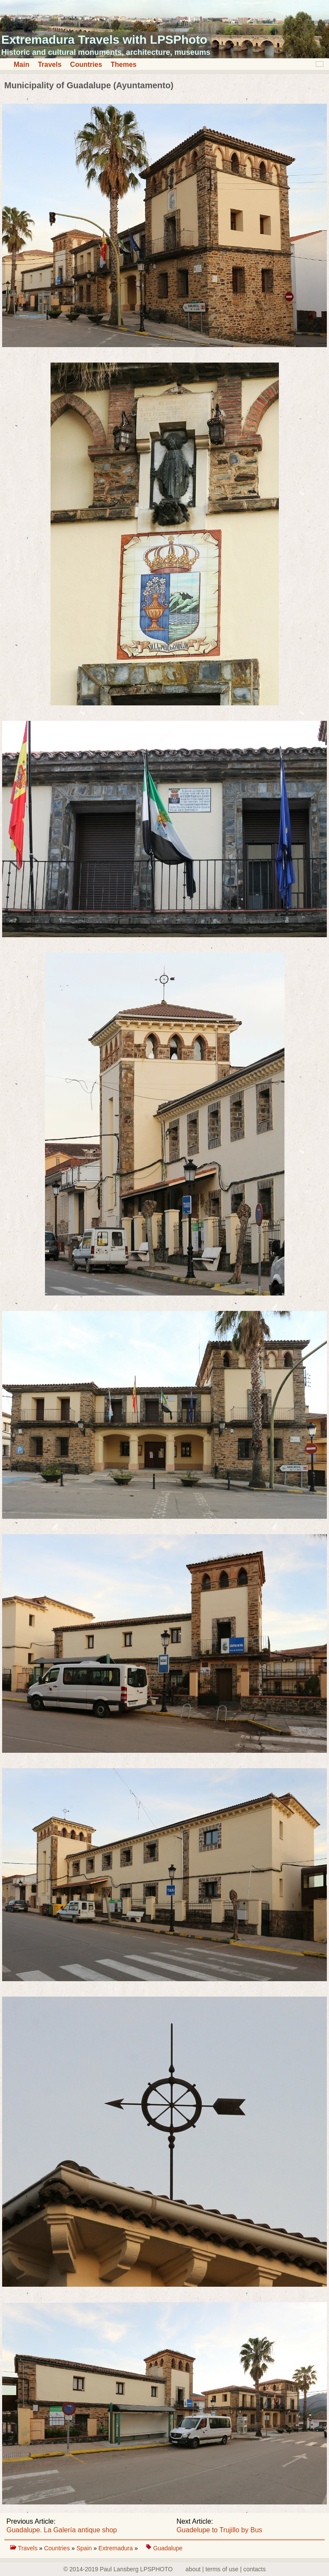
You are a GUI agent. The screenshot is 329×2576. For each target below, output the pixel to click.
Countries (86, 64)
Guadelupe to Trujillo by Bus (219, 2530)
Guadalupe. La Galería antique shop (61, 2530)
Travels (49, 64)
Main (21, 64)
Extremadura (117, 2548)
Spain (84, 2548)
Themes (123, 64)
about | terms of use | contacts (225, 2569)
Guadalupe (168, 2548)
